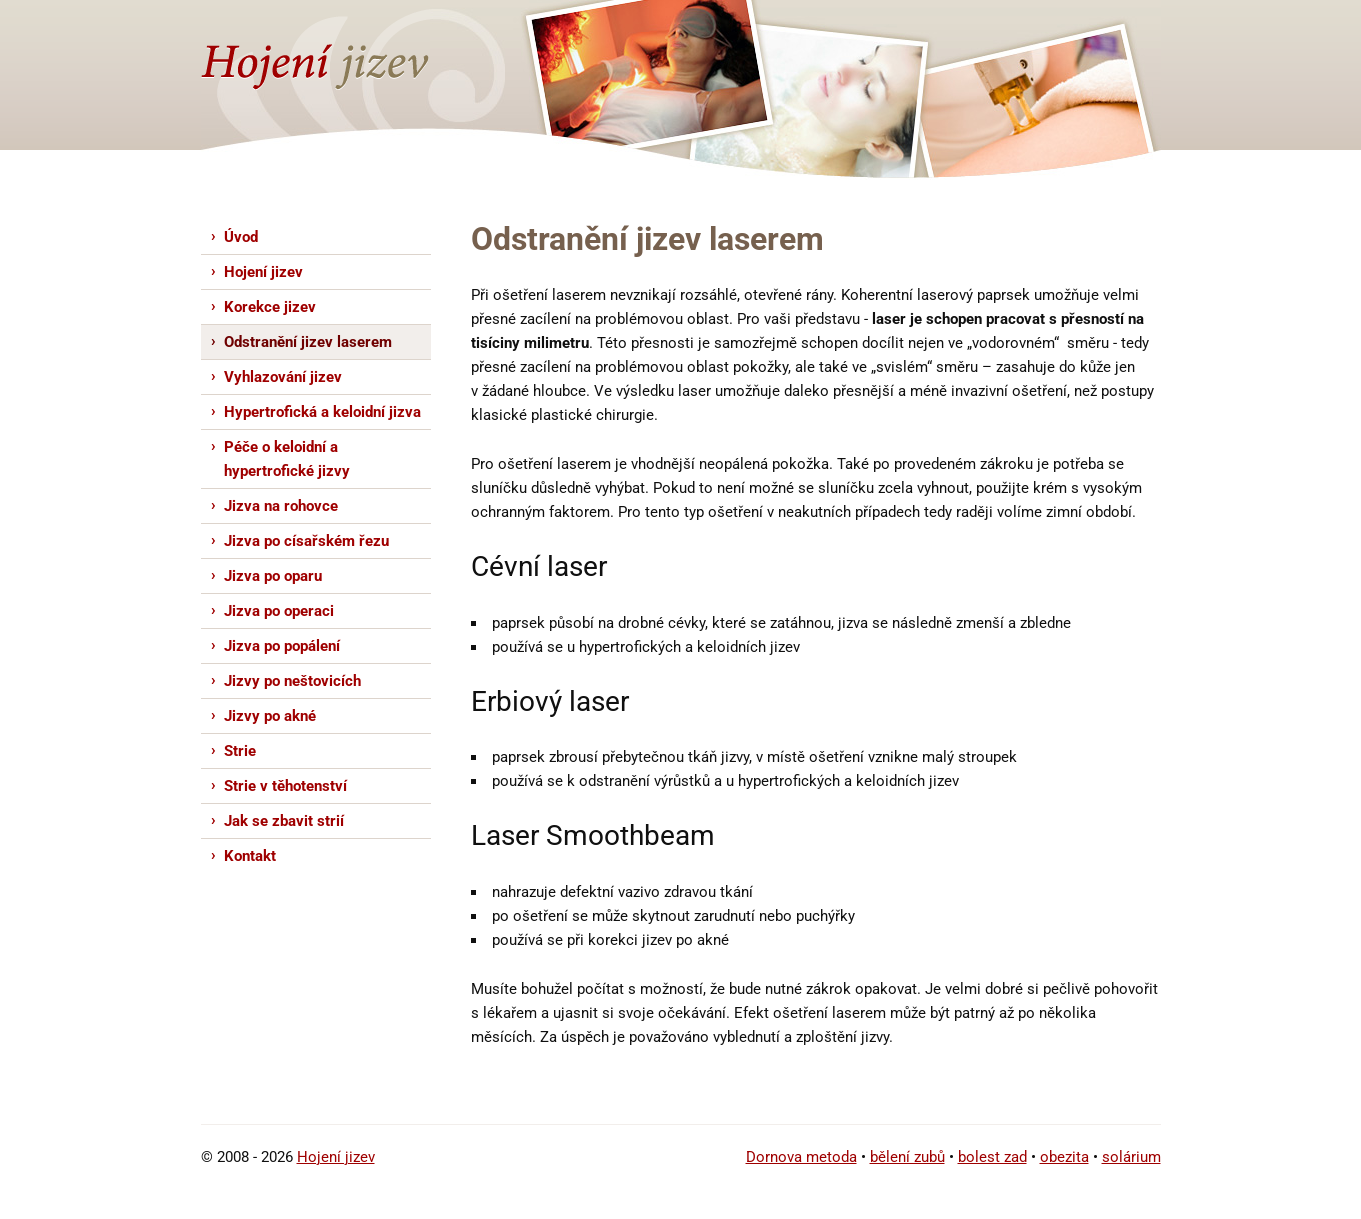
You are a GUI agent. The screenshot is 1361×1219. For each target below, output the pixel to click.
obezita (1064, 1157)
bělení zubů (907, 1157)
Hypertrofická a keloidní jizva (322, 412)
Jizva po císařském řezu (306, 541)
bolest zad (992, 1157)
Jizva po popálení (282, 646)
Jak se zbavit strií (284, 821)
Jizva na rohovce (281, 506)
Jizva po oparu (273, 576)
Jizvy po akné (270, 716)
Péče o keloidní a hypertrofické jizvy (287, 459)
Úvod (241, 237)
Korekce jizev (270, 307)
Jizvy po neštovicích (292, 681)
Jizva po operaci (279, 611)
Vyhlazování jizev (283, 377)
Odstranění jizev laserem (308, 342)
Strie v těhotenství (285, 786)
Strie (240, 751)
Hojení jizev (263, 272)
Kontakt (250, 856)
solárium (1131, 1157)
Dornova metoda (801, 1157)
